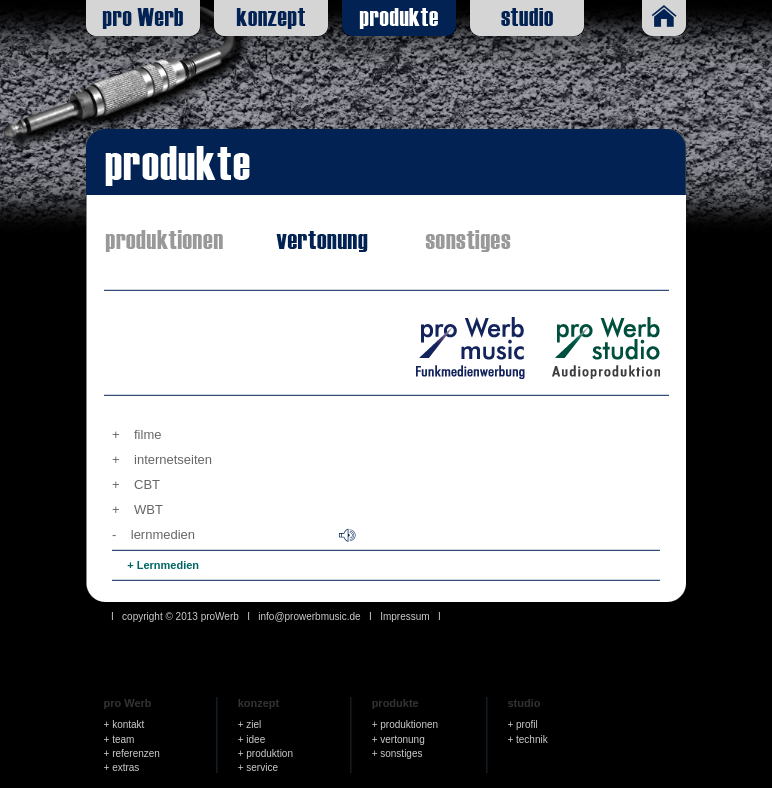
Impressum (404, 616)
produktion (269, 753)
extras (125, 767)
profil (527, 724)
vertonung (402, 739)
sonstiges (401, 753)
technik (532, 739)
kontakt (128, 724)
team (123, 739)
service (262, 767)
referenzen (136, 753)
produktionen (409, 724)
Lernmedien (168, 565)
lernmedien (163, 534)
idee (255, 739)
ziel (253, 724)
